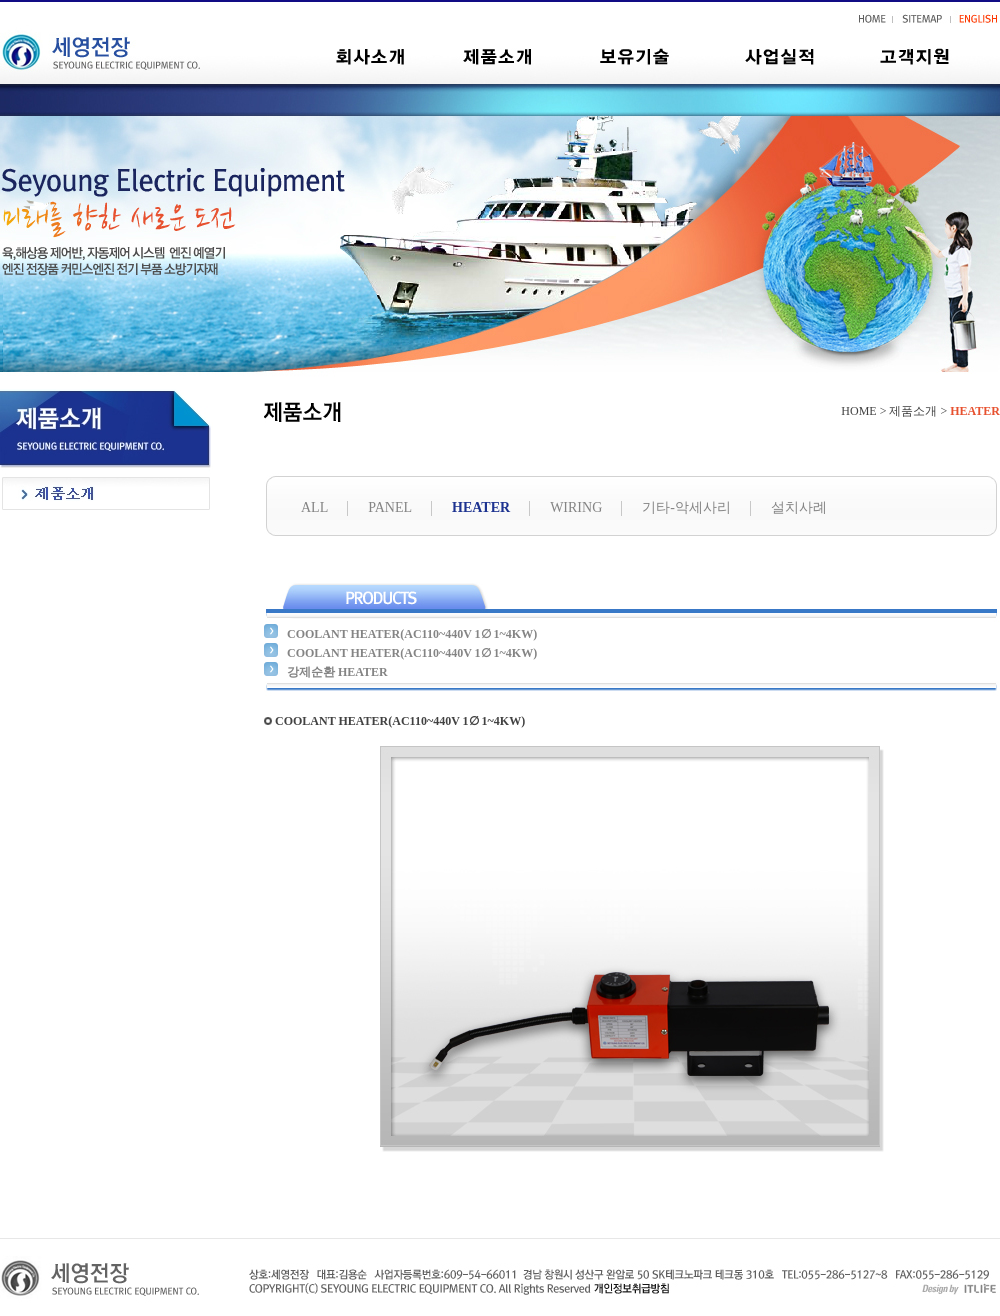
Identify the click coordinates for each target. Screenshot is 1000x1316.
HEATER (481, 507)
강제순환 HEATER (337, 672)
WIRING (576, 507)
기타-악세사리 (686, 507)
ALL (314, 507)
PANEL (390, 507)
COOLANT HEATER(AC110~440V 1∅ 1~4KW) (412, 634)
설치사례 (799, 507)
